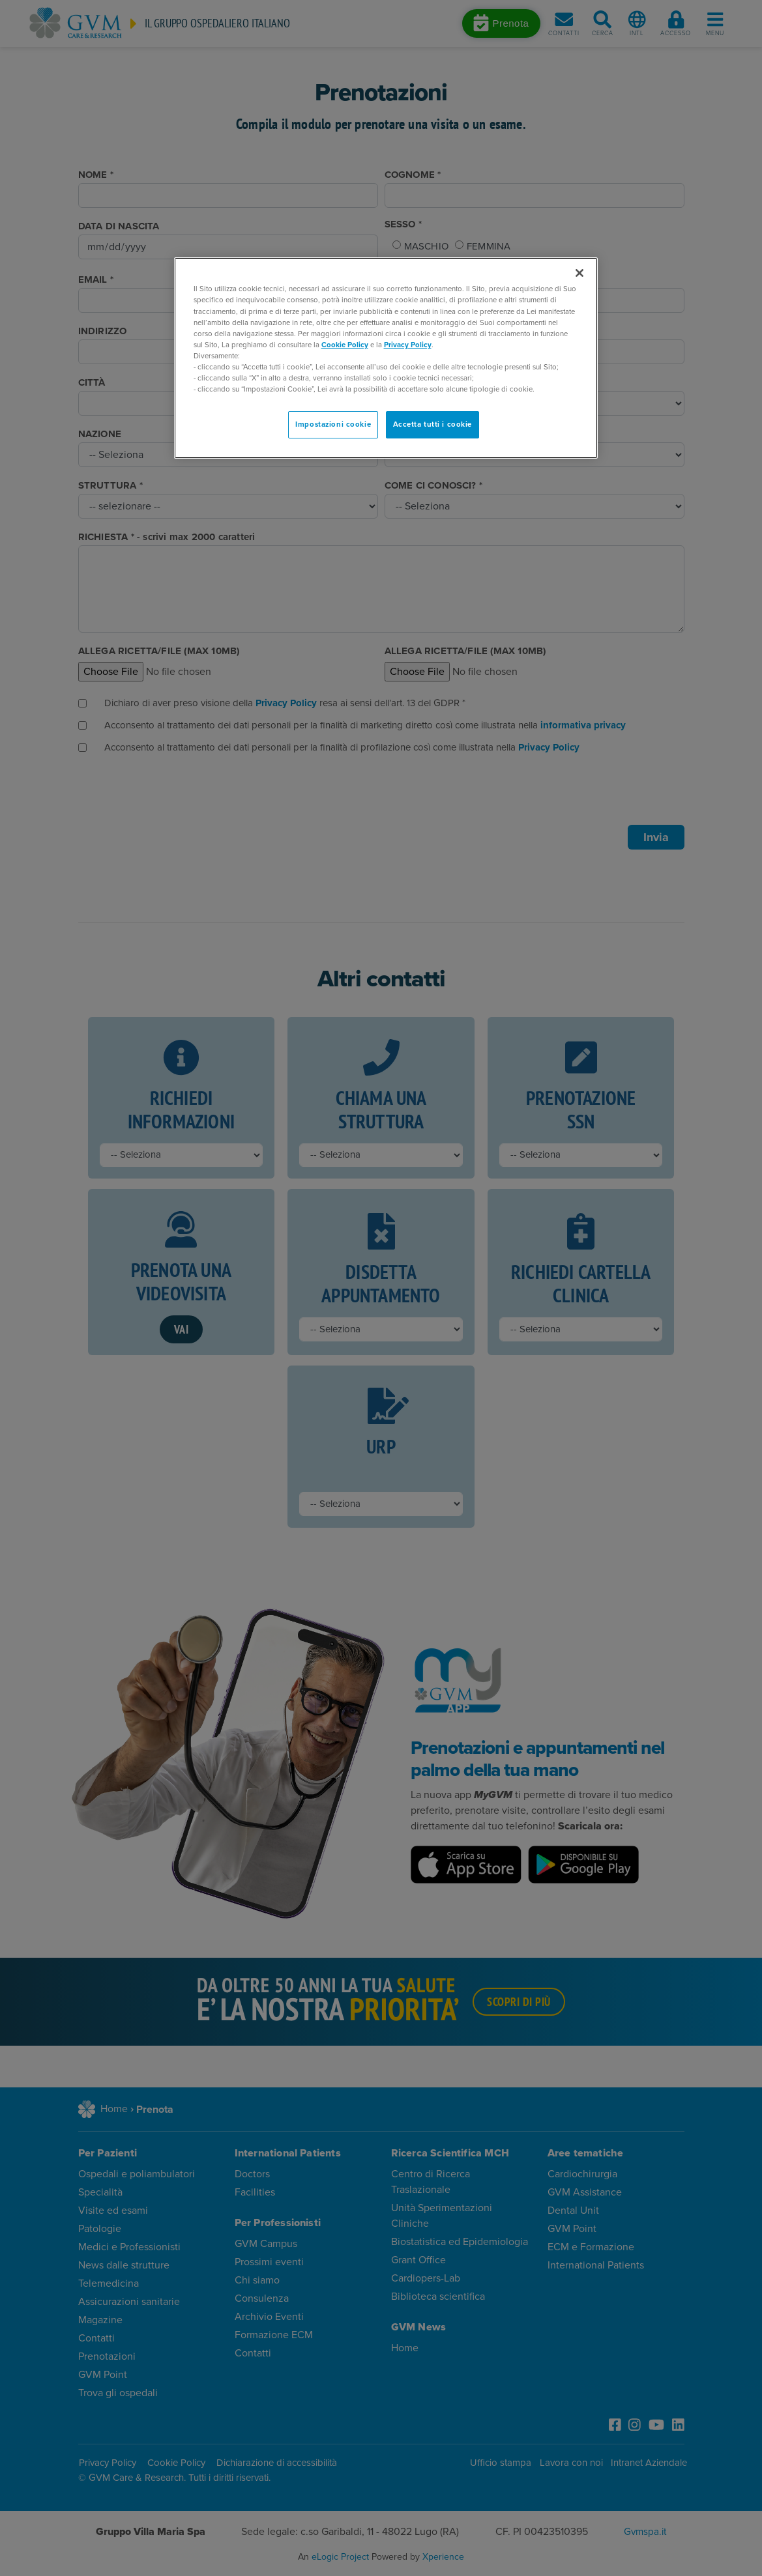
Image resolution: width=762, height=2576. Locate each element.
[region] (386, 358)
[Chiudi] (579, 273)
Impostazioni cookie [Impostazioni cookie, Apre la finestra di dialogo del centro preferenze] (333, 424)
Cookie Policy (344, 345)
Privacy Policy (408, 345)
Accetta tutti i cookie (433, 424)
